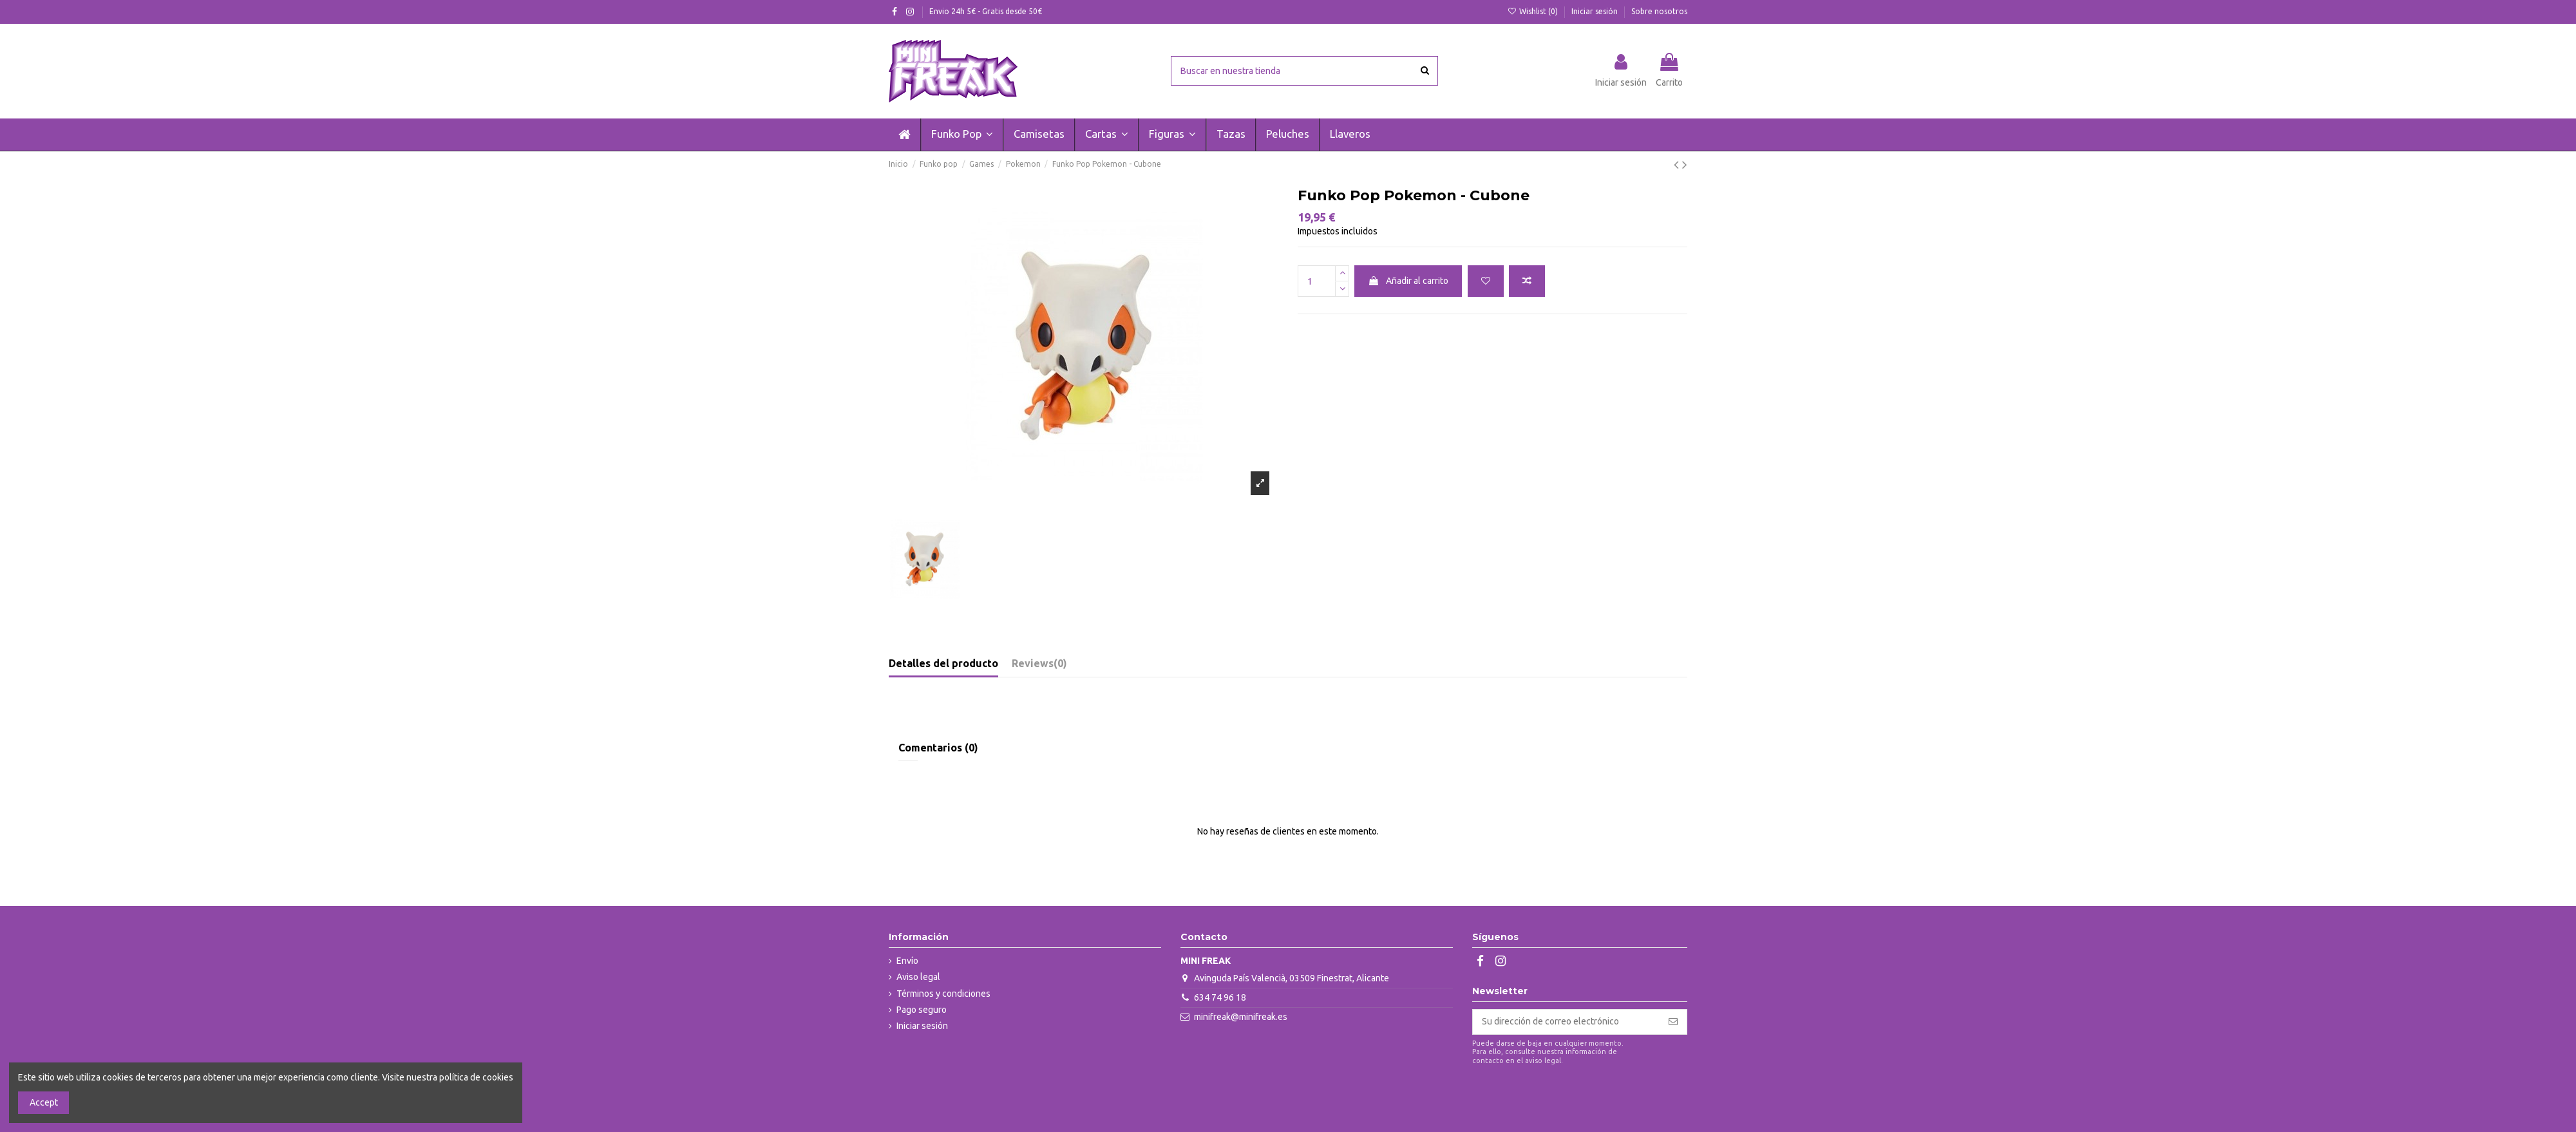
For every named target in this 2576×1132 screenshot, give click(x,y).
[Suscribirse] (1673, 1022)
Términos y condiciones (943, 993)
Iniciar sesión (1595, 11)
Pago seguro (921, 1010)
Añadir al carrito (1408, 281)
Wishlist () (1534, 11)
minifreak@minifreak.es (1240, 1017)
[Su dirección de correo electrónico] (1566, 1022)
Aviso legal (918, 977)
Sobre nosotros (1659, 11)
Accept (44, 1102)
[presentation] (1580, 1097)
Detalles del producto (943, 663)
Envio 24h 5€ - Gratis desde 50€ (985, 11)
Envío (907, 961)
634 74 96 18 (1220, 997)
